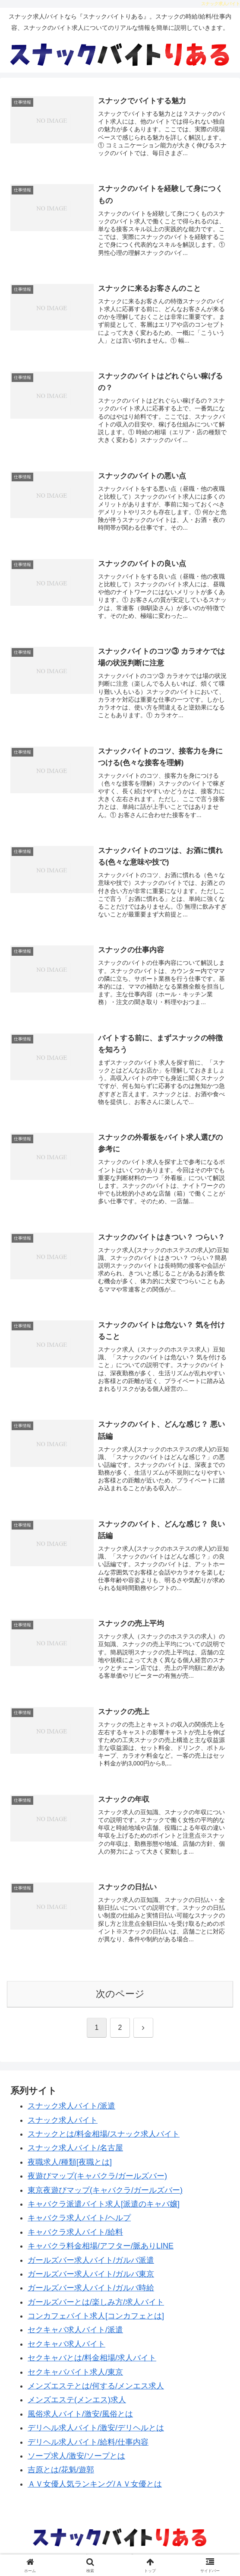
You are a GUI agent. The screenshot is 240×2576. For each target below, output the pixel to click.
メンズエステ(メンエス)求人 (77, 2406)
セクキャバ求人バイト (66, 2350)
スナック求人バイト (63, 2126)
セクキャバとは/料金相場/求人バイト (92, 2364)
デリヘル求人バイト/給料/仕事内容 (88, 2448)
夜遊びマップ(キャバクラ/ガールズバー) (97, 2182)
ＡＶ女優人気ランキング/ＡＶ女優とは (95, 2490)
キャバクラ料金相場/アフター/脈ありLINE (101, 2252)
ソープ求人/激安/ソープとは (76, 2462)
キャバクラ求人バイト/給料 (75, 2238)
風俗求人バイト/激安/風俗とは (80, 2420)
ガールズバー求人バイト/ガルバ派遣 (91, 2266)
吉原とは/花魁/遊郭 (61, 2476)
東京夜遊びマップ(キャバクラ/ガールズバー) (105, 2196)
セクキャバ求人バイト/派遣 (75, 2336)
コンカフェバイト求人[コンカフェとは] (96, 2322)
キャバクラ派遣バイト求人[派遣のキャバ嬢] (104, 2210)
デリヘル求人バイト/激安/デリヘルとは (96, 2434)
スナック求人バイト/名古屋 (75, 2154)
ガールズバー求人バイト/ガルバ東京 (91, 2280)
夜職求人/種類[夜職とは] (70, 2168)
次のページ (120, 2000)
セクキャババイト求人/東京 (75, 2378)
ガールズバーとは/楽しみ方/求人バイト (96, 2308)
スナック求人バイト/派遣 (71, 2112)
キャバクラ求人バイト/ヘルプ (79, 2224)
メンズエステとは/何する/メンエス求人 (96, 2392)
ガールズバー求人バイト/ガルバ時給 (91, 2294)
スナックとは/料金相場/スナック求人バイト (104, 2140)
